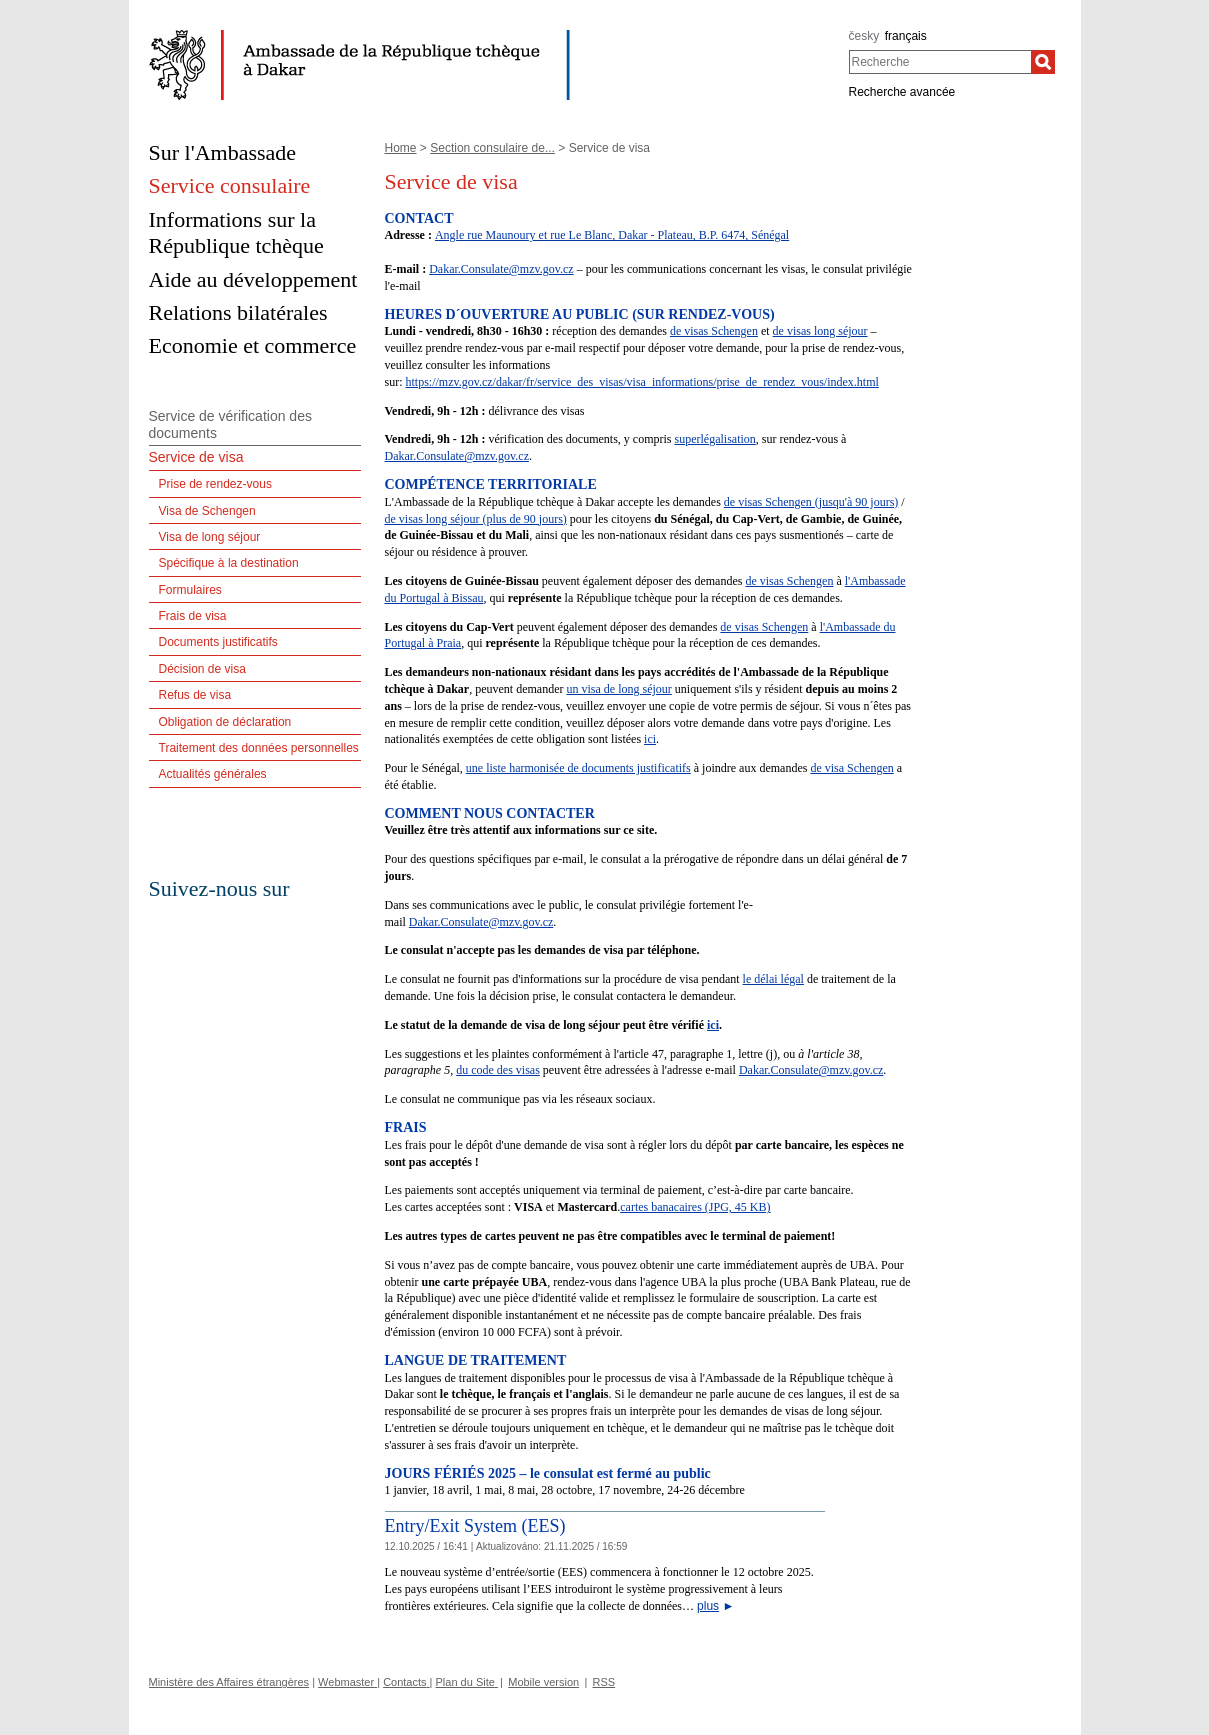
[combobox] (940, 62)
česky (864, 36)
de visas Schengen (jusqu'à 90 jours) (811, 502)
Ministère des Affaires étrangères (229, 1682)
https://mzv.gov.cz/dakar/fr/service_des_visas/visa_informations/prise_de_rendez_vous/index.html (642, 382)
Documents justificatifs (218, 642)
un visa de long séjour (618, 689)
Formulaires (190, 590)
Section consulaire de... (492, 148)
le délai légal (773, 979)
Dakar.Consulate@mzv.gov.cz (501, 269)
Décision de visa (202, 669)
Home (401, 148)
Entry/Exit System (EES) (475, 1526)
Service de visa (196, 457)
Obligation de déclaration (225, 722)
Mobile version (543, 1682)
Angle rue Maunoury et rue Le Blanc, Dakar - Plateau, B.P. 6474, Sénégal (612, 235)
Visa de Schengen (207, 511)
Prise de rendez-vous (215, 484)
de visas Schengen (714, 331)
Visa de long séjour (210, 537)
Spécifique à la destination (229, 563)
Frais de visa (193, 616)
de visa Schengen (851, 768)
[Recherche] (1043, 62)
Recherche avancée (902, 92)
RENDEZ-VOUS (719, 314)
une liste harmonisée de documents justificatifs (578, 768)
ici (650, 739)
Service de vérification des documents (230, 424)
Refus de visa (195, 695)
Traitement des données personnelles (259, 748)
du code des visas (498, 1070)
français (906, 36)
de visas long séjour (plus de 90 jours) (476, 519)
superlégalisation (714, 439)
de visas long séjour (820, 331)
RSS (604, 1682)
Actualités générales (213, 774)
